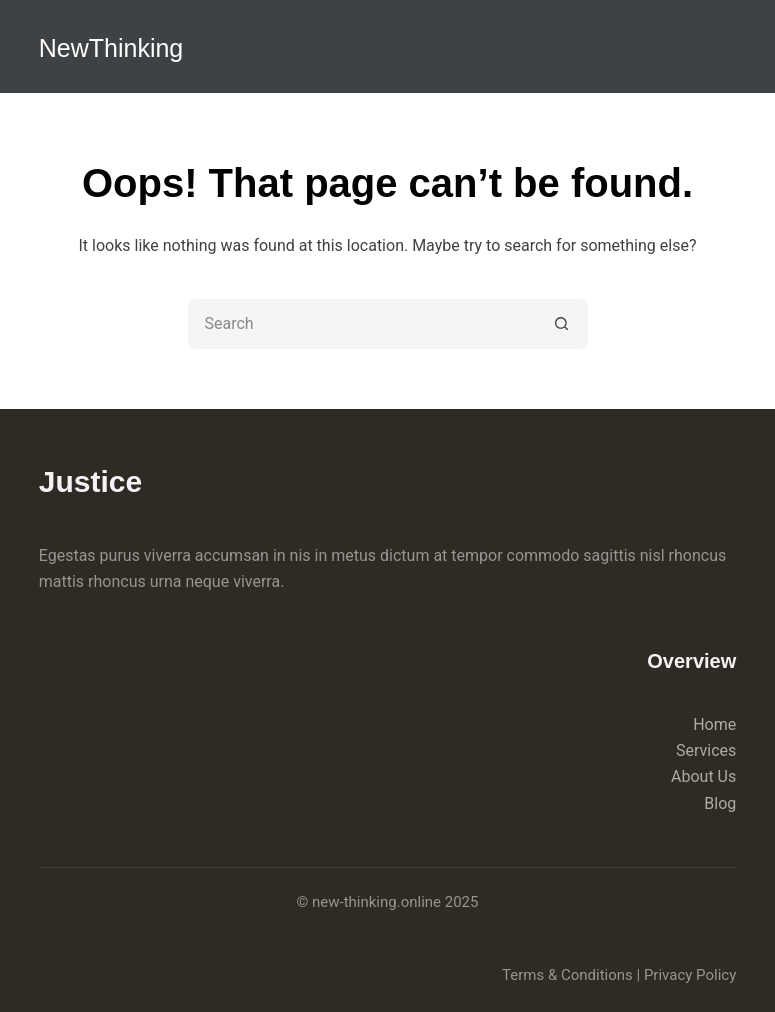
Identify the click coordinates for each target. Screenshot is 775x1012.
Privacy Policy (690, 975)
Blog (720, 803)
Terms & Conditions (567, 975)
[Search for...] (363, 324)
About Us (703, 776)
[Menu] (727, 46)
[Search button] (563, 324)
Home (714, 724)
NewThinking (111, 48)
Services (706, 750)
